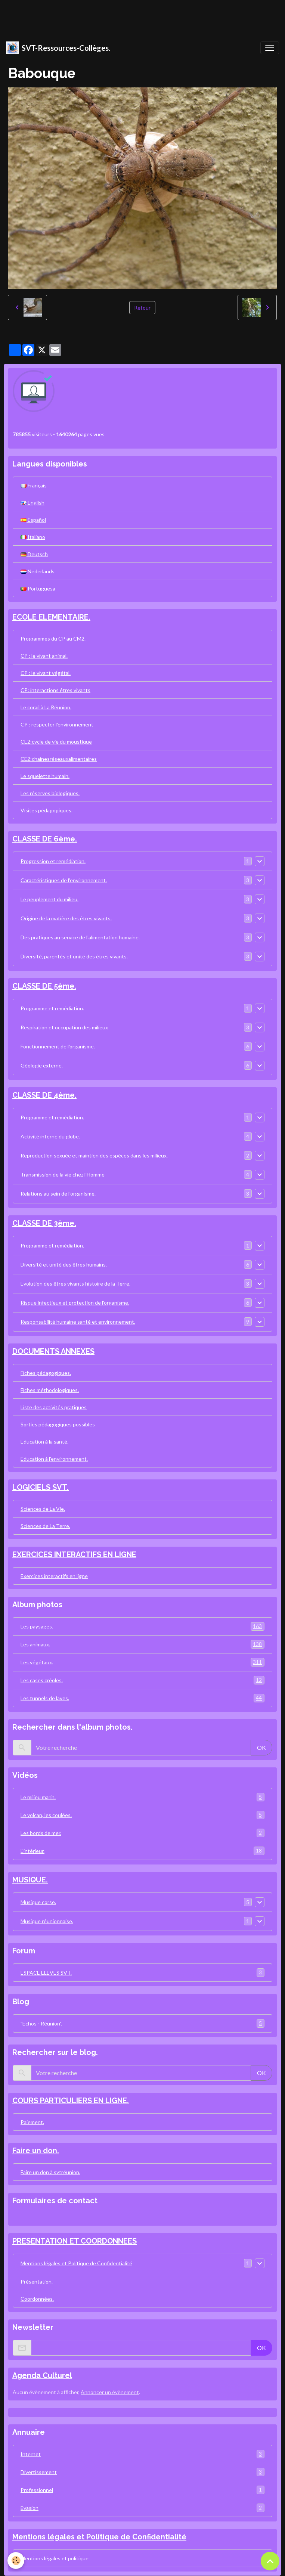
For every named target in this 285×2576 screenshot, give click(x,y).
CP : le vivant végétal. (46, 673)
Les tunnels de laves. (142, 1698)
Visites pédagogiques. (46, 810)
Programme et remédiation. (52, 1008)
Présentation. (37, 2281)
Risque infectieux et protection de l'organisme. (75, 1302)
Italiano (33, 537)
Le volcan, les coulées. (142, 1815)
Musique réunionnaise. (47, 1921)
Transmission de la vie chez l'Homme (63, 1174)
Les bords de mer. (142, 1833)
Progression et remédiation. (53, 861)
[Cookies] (15, 2560)
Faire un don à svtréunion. (50, 2172)
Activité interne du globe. (50, 1136)
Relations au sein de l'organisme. (58, 1193)
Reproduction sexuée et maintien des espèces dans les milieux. (94, 1155)
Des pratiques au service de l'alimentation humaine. (80, 937)
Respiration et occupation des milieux (64, 1027)
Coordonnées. (37, 2299)
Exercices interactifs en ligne (54, 1576)
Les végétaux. (142, 1662)
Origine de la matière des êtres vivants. (66, 918)
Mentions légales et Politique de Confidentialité (76, 2263)
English (32, 502)
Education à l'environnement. (54, 1459)
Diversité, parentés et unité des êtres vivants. (74, 956)
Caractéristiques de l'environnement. (64, 880)
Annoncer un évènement (110, 2392)
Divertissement (142, 2472)
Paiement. (32, 2122)
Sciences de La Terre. (45, 1526)
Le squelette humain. (45, 776)
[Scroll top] (270, 2561)
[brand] (58, 47)
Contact (25, 2217)
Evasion (142, 2508)
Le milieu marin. (142, 1797)
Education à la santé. (44, 1441)
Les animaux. (142, 1644)
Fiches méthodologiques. (50, 1390)
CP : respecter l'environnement (57, 724)
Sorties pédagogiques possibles (58, 1424)
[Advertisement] (136, 17)
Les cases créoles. (142, 1680)
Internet (142, 2454)
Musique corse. (38, 1902)
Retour (142, 307)
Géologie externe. (42, 1065)
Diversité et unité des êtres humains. (64, 1264)
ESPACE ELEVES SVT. (142, 1972)
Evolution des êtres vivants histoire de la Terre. (75, 1283)
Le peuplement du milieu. (49, 899)
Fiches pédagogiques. (46, 1373)
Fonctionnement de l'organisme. (58, 1046)
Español (33, 520)
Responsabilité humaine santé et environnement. (78, 1321)
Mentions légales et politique (55, 2558)
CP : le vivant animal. (44, 655)
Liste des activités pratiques (54, 1407)
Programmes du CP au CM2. (53, 638)
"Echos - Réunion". (142, 2023)
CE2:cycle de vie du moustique (56, 741)
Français (34, 485)
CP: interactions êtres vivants (55, 690)
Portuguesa (38, 588)
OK (261, 1747)
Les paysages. (142, 1626)
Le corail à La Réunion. (46, 707)
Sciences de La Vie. (43, 1509)
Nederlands (38, 571)
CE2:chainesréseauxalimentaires (59, 759)
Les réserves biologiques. (50, 793)
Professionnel (142, 2490)
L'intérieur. (142, 1851)
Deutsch (34, 554)
